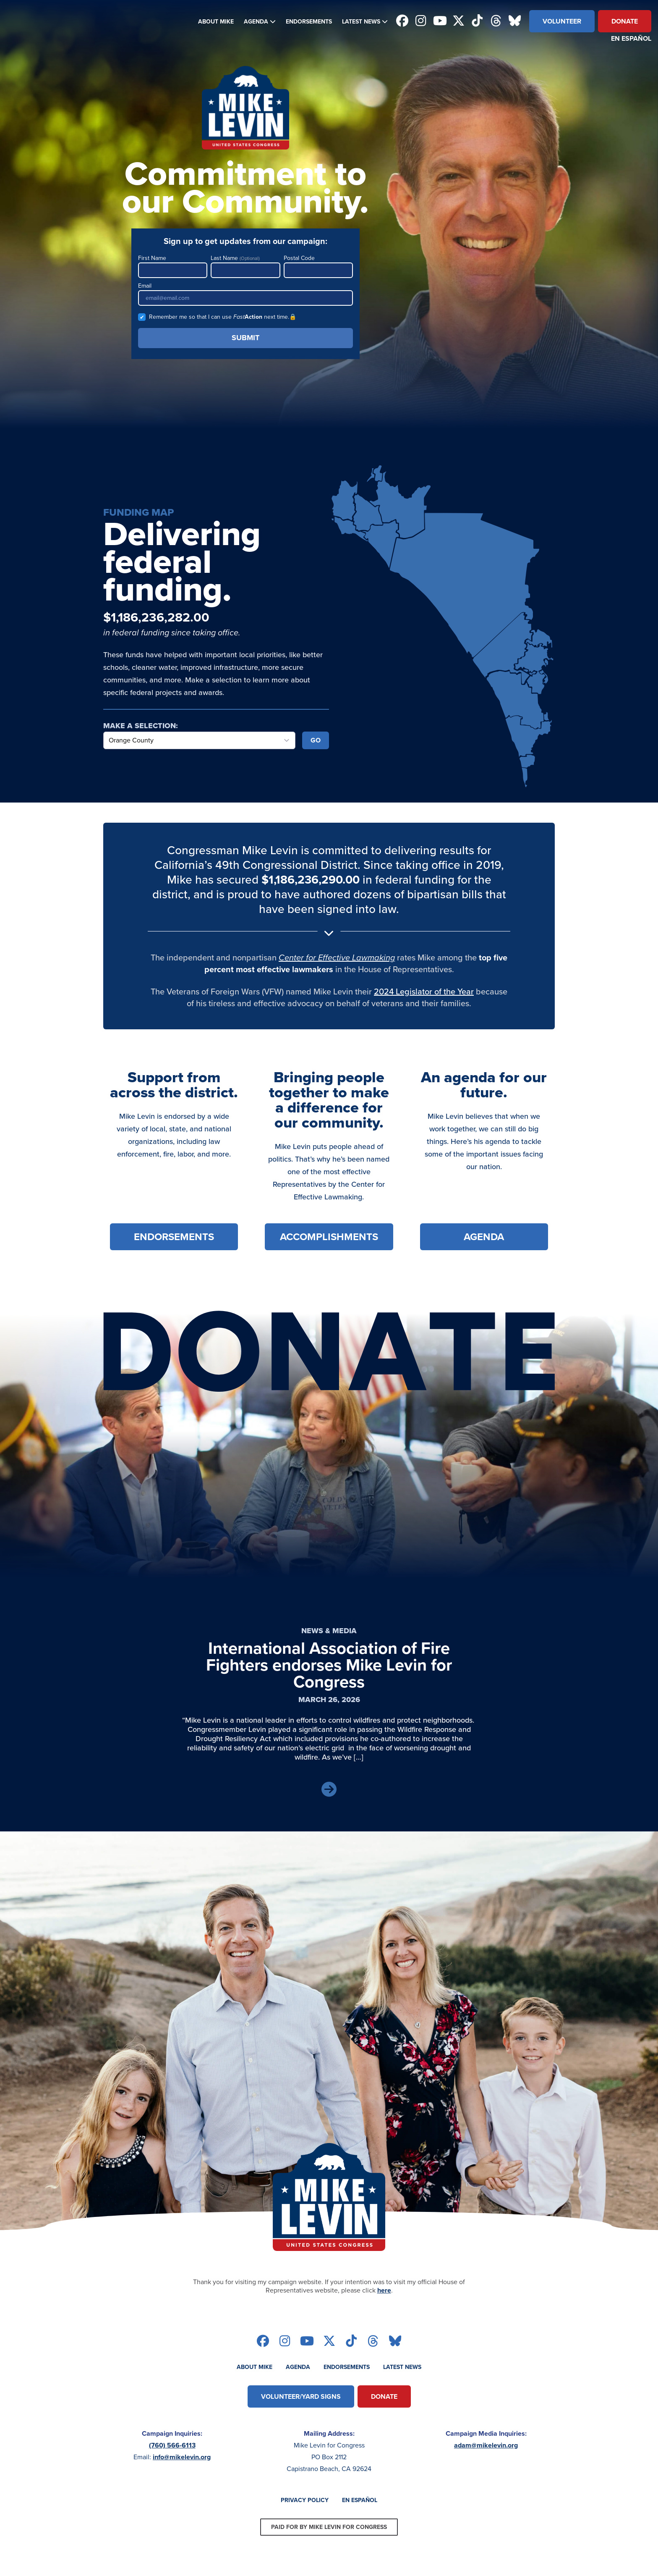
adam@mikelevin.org (486, 2445)
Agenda (256, 21)
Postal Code (318, 266)
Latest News (361, 21)
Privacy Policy (305, 2500)
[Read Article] (329, 1790)
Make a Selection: (140, 725)
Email (245, 293)
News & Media (329, 1630)
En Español (631, 38)
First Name (172, 266)
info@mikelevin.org (182, 2457)
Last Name (245, 266)
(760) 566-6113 (172, 2445)
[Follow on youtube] (440, 21)
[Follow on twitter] (458, 21)
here (384, 2290)
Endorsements (309, 21)
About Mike (216, 21)
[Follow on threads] (496, 21)
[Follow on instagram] (421, 21)
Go (316, 740)
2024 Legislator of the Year (424, 991)
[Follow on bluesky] (514, 21)
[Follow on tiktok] (477, 21)
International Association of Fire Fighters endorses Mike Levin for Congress (329, 1665)
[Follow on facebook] (402, 21)
